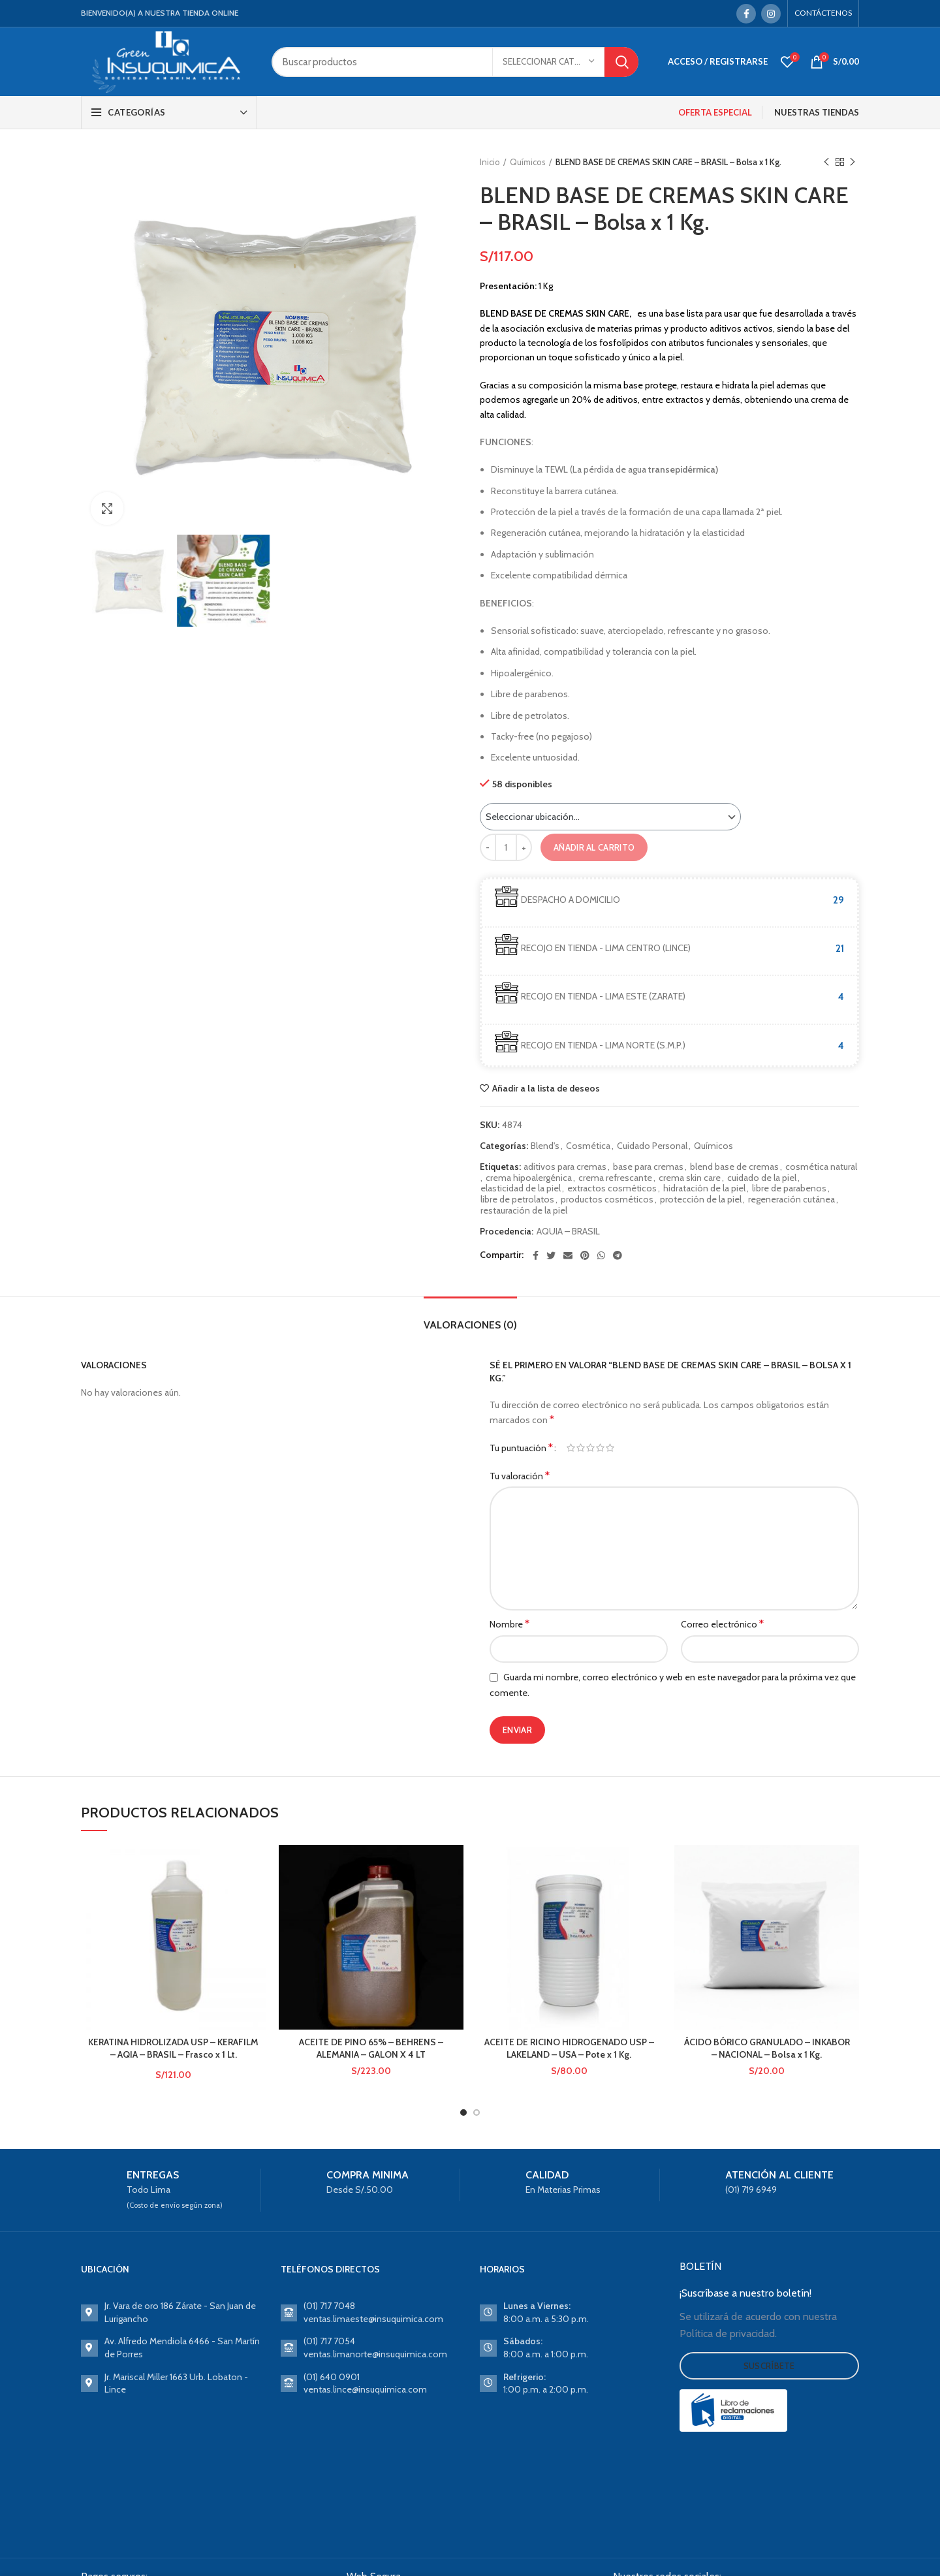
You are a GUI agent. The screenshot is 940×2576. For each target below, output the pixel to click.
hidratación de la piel (704, 1188)
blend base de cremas (734, 1166)
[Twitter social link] (550, 1255)
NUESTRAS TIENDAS (816, 112)
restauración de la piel (523, 1210)
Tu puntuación (521, 1447)
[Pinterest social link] (584, 1255)
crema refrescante (615, 1178)
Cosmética (588, 1146)
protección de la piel (701, 1199)
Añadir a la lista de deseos (546, 1088)
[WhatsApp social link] (601, 1255)
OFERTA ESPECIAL (715, 112)
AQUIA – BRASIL (568, 1231)
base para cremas (648, 1166)
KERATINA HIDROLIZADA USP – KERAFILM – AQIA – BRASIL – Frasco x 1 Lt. (173, 2048)
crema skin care (690, 1178)
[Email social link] (567, 1255)
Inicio (490, 162)
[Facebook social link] (746, 14)
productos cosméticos (607, 1199)
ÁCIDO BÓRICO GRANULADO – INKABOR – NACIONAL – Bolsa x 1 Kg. (767, 2048)
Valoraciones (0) (470, 1325)
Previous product (826, 162)
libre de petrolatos (517, 1199)
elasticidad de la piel (520, 1188)
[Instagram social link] (771, 14)
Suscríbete (769, 2366)
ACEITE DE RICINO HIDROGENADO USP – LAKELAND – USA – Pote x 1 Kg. (569, 2048)
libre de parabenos (789, 1188)
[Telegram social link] (617, 1255)
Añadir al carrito (594, 847)
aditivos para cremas (565, 1166)
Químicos (528, 162)
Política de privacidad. (728, 2333)
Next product (852, 162)
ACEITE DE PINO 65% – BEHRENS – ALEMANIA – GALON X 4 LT (371, 2048)
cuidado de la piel (761, 1178)
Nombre (509, 1624)
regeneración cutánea (791, 1199)
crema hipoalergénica (529, 1178)
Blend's (545, 1146)
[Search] (455, 62)
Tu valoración (520, 1475)
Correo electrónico (722, 1624)
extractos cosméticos (612, 1188)
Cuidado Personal (652, 1146)
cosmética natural (821, 1166)
